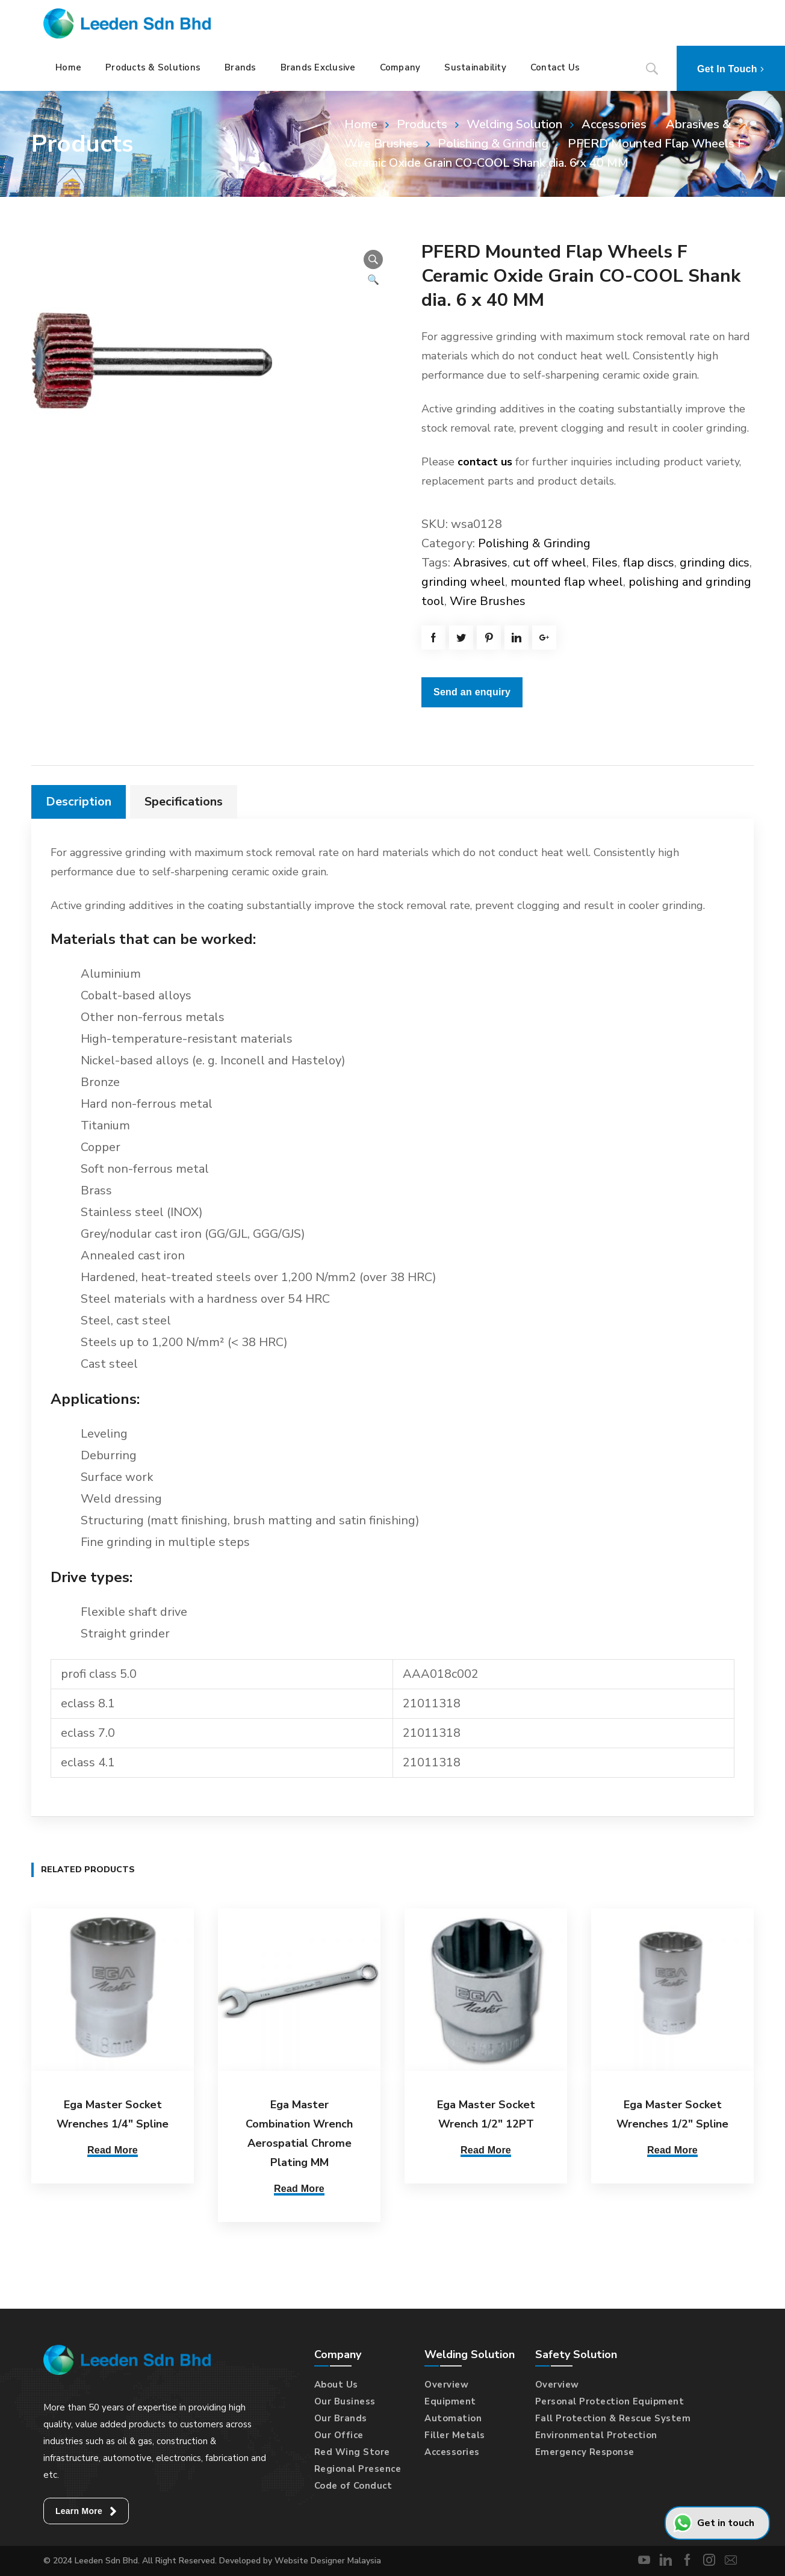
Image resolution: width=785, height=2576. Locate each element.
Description (78, 801)
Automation (453, 2418)
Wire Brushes (488, 601)
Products (422, 124)
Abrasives (480, 562)
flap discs (648, 562)
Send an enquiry (471, 692)
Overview (446, 2385)
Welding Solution (514, 124)
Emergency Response (585, 2452)
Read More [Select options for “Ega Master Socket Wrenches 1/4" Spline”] (112, 2150)
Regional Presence (358, 2469)
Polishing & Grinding (493, 143)
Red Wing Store (352, 2452)
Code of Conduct (353, 2486)
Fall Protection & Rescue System (613, 2418)
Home (360, 124)
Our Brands (340, 2418)
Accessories (614, 124)
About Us (336, 2385)
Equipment (450, 2401)
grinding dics (714, 562)
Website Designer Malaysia (328, 2560)
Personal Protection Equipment (609, 2401)
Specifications (183, 801)
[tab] (78, 802)
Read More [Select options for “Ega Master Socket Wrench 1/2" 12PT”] (486, 2150)
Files (605, 562)
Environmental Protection (596, 2435)
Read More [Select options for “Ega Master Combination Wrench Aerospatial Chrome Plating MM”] (299, 2188)
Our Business (345, 2401)
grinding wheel (463, 582)
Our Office (339, 2435)
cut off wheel (549, 562)
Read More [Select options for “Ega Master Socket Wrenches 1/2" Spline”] (672, 2150)
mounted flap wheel (566, 582)
